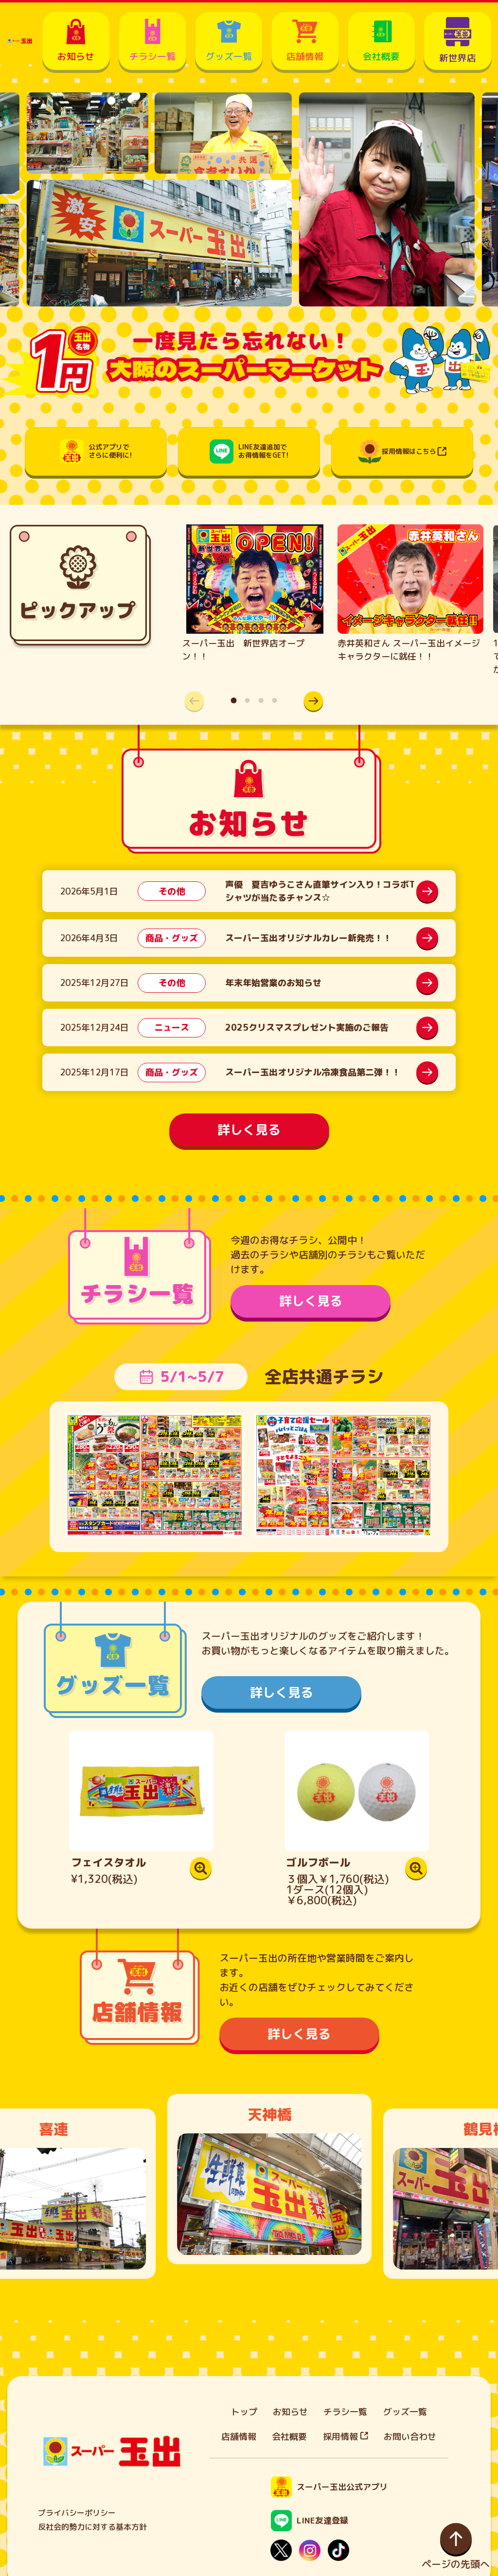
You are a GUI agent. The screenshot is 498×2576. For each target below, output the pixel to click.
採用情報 (345, 2437)
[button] (313, 701)
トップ (244, 2412)
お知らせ (290, 2412)
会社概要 (289, 2437)
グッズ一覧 (405, 2412)
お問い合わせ (410, 2437)
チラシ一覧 (345, 2412)
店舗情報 (238, 2437)
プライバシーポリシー (77, 2512)
